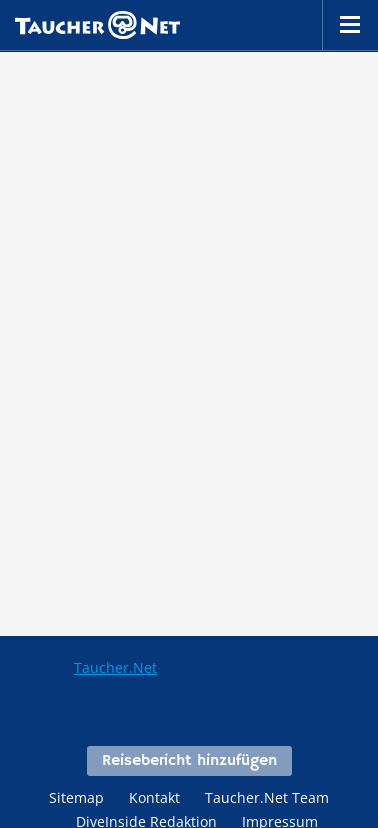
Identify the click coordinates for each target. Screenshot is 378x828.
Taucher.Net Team (267, 797)
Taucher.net (97, 25)
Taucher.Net (115, 667)
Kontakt (154, 797)
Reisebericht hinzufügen (189, 761)
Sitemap (76, 797)
